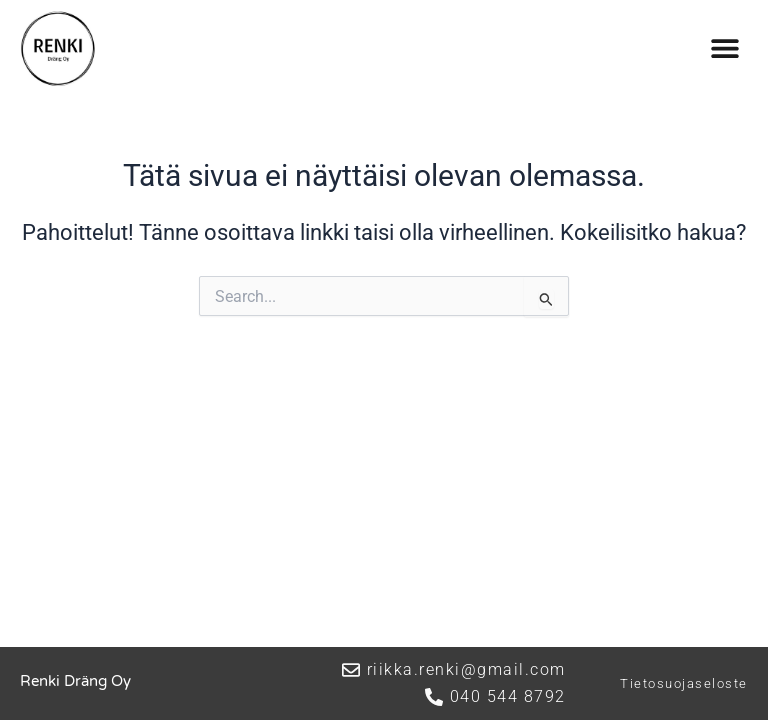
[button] (725, 48)
